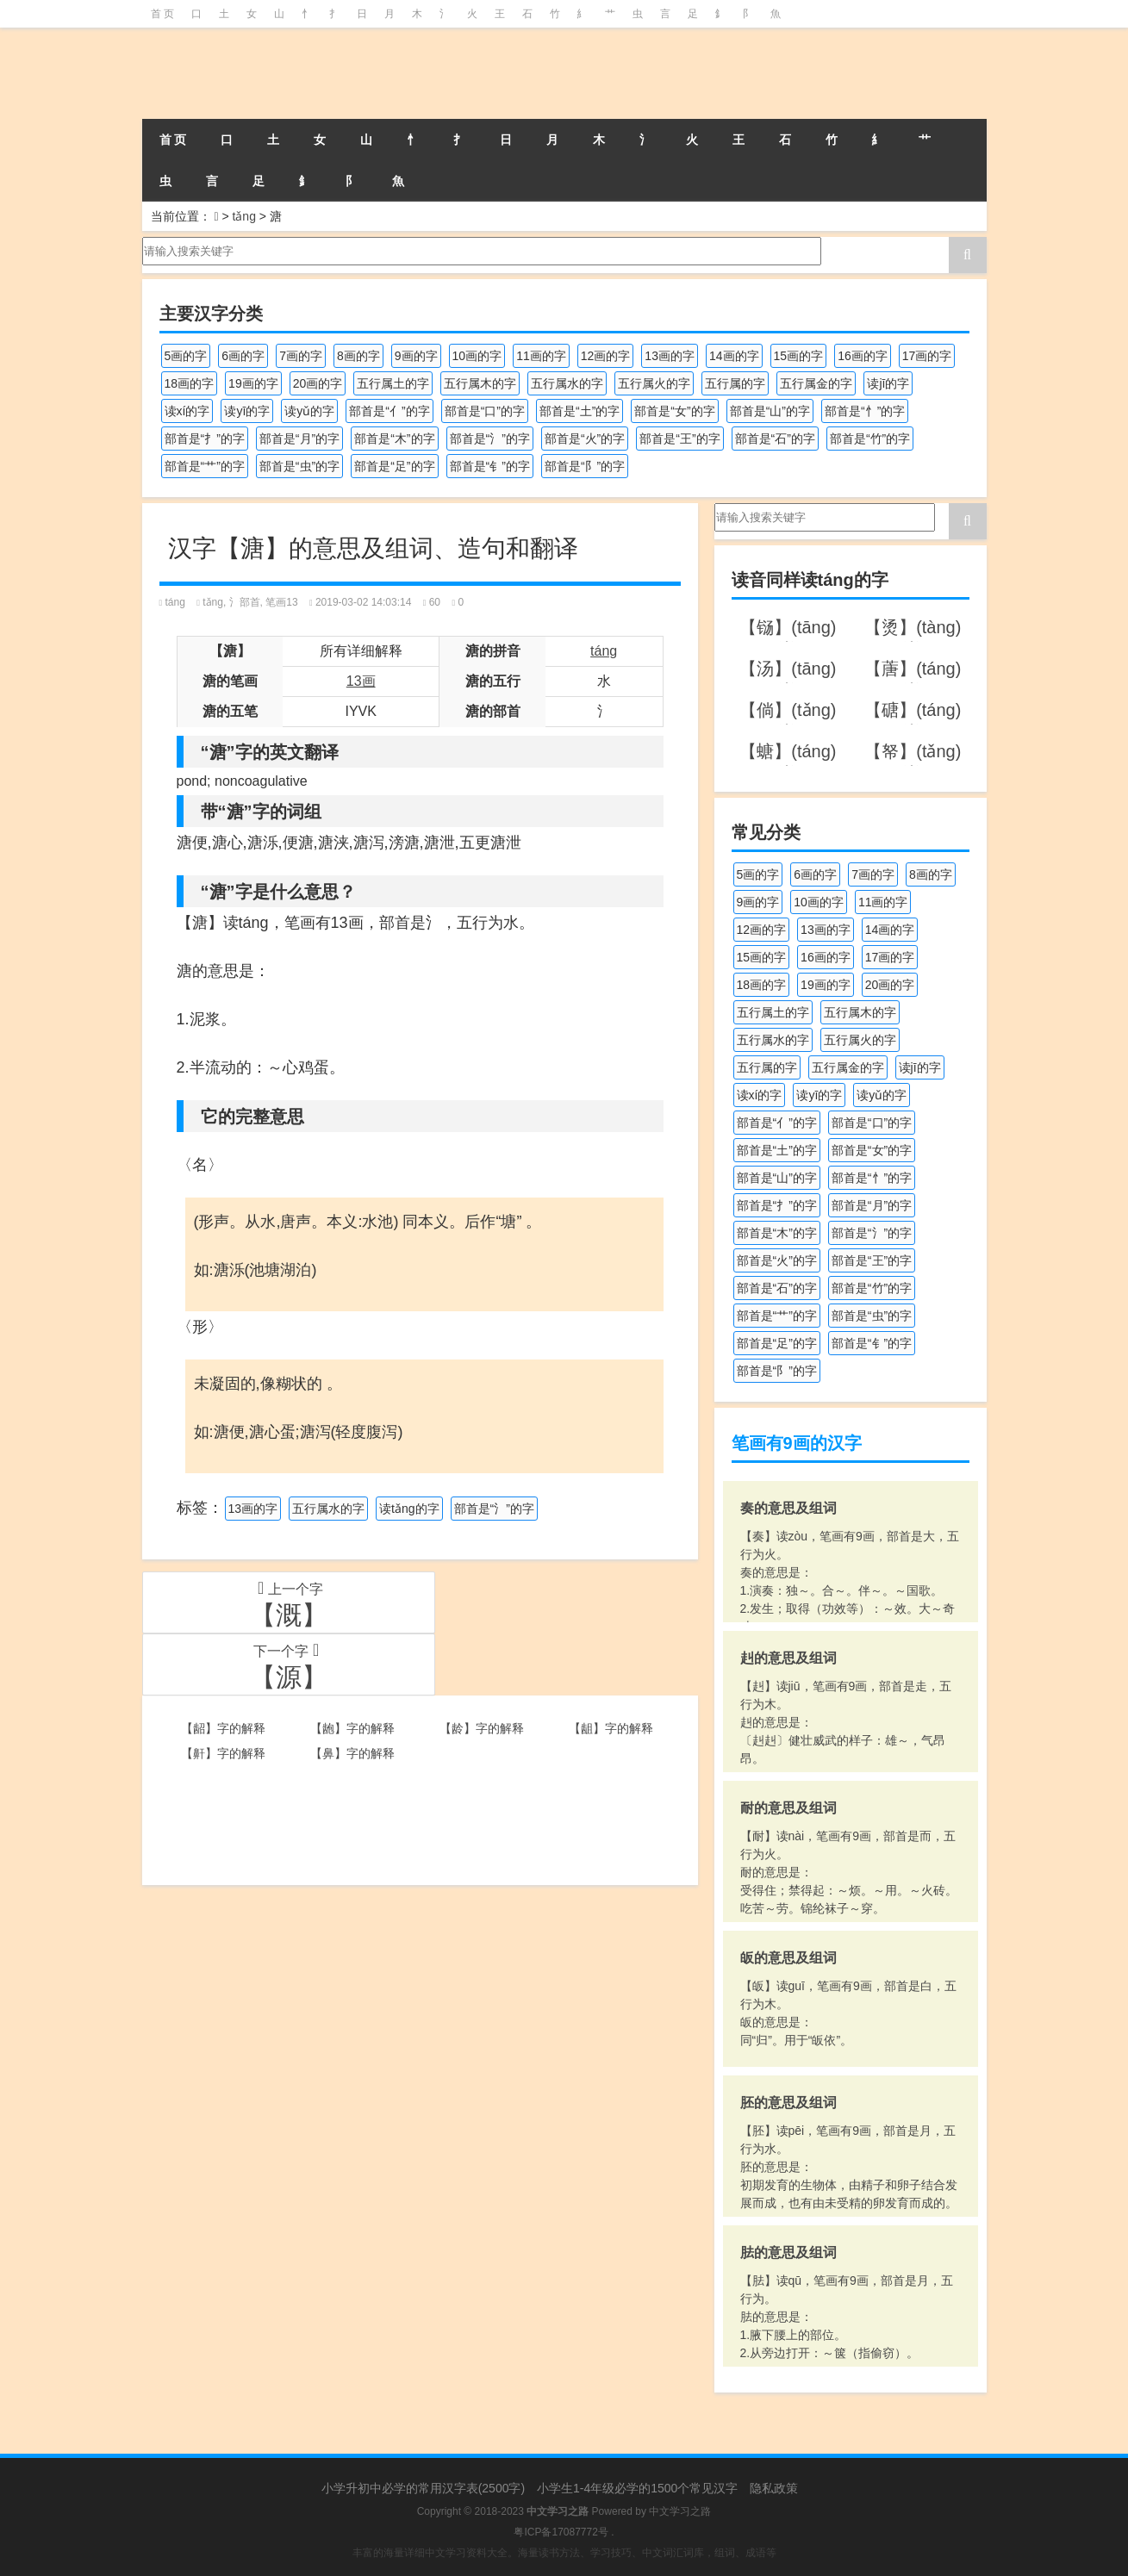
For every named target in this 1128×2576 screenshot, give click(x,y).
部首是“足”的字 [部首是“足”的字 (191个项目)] (394, 466)
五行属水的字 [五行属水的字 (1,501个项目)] (567, 383)
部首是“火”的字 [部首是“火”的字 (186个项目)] (585, 438)
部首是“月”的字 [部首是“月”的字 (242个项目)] (299, 438)
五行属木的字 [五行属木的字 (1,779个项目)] (480, 383)
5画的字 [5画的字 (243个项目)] (186, 356)
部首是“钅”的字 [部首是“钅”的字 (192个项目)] (490, 466)
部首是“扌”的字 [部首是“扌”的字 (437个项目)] (205, 438)
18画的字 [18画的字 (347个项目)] (190, 383)
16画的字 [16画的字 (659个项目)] (863, 356)
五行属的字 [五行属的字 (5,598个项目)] (735, 383)
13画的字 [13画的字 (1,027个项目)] (670, 356)
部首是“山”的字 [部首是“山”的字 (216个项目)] (770, 411)
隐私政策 (774, 2488)
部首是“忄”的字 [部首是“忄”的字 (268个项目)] (865, 411)
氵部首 (244, 602)
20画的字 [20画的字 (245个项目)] (318, 383)
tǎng (243, 216)
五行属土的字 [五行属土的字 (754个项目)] (393, 383)
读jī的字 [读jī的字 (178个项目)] (888, 383)
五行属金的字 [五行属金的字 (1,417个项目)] (816, 383)
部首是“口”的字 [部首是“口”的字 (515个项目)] (485, 411)
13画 (361, 681)
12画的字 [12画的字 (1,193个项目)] (606, 356)
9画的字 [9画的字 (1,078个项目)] (416, 356)
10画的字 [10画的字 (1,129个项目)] (477, 356)
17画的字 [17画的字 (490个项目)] (927, 356)
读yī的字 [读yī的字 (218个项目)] (247, 411)
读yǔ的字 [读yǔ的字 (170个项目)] (309, 411)
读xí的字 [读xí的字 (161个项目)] (187, 411)
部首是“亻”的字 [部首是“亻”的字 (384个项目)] (389, 411)
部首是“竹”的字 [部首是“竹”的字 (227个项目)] (870, 438)
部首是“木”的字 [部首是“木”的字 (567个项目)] (394, 438)
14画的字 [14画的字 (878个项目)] (734, 356)
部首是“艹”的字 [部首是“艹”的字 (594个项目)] (205, 466)
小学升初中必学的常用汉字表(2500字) (423, 2488)
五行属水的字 (328, 1508)
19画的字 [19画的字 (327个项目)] (253, 383)
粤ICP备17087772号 (561, 2532)
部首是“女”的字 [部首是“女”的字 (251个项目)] (674, 411)
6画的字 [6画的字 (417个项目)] (243, 356)
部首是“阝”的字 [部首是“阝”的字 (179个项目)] (585, 466)
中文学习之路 (680, 2511)
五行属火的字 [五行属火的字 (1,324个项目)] (654, 383)
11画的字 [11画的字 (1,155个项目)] (541, 356)
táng (175, 602)
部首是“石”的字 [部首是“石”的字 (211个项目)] (775, 438)
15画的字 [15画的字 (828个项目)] (799, 356)
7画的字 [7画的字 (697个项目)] (300, 356)
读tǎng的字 (409, 1508)
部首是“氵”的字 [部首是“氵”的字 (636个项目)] (490, 438)
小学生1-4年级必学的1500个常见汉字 (637, 2488)
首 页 (162, 14)
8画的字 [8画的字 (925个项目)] (358, 356)
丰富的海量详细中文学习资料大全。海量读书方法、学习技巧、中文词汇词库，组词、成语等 (564, 2553)
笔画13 (281, 602)
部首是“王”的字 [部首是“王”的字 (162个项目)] (679, 438)
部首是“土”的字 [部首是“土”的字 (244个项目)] (579, 411)
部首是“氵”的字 (494, 1508)
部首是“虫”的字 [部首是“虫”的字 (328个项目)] (299, 466)
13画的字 (253, 1508)
